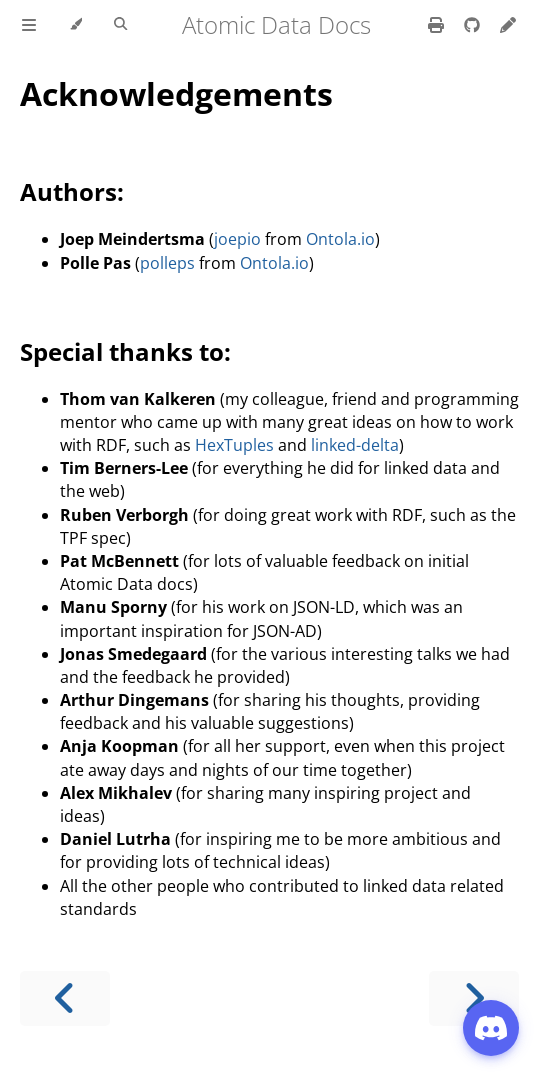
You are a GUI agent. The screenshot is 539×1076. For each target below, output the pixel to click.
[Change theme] (75, 25)
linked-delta (355, 445)
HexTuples (234, 445)
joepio (237, 239)
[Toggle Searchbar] (120, 25)
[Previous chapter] (65, 998)
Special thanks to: (125, 351)
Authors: (72, 191)
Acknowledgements (176, 93)
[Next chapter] (474, 998)
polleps (167, 263)
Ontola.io (340, 239)
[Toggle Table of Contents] (29, 25)
